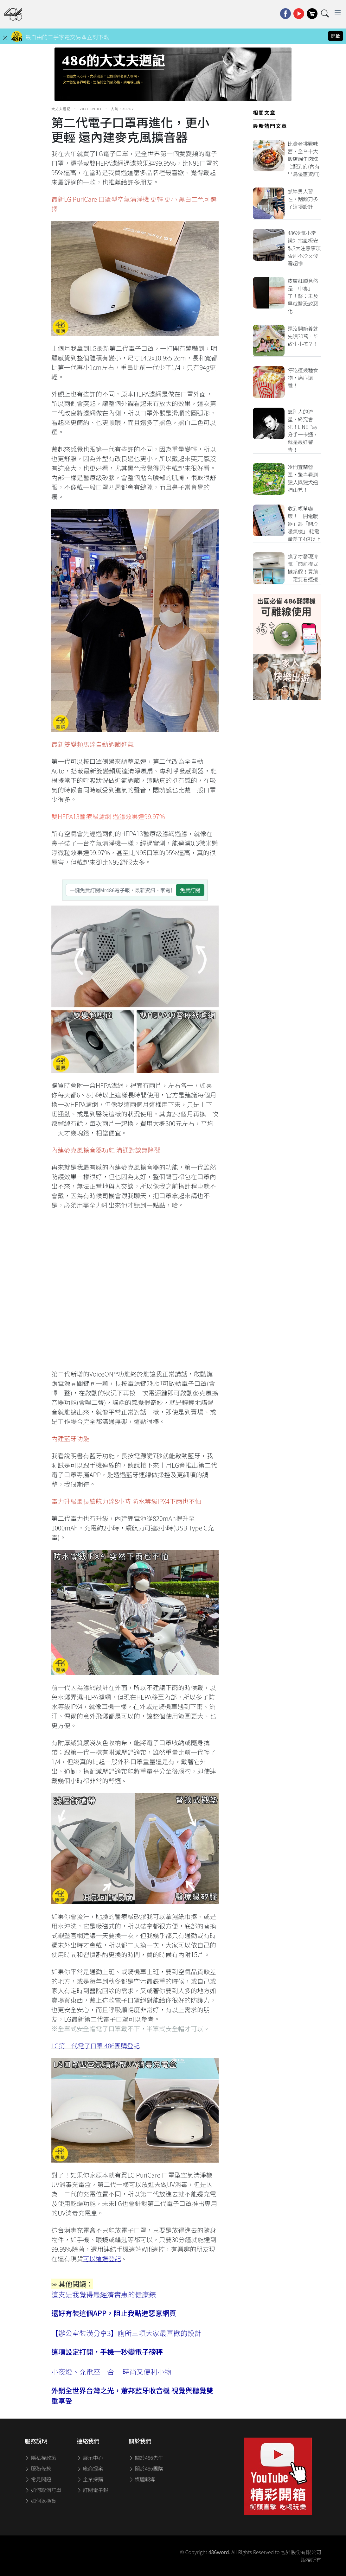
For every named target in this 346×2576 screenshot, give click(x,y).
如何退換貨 (40, 2500)
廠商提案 (90, 2468)
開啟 (335, 36)
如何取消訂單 (43, 2490)
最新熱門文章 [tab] (270, 126)
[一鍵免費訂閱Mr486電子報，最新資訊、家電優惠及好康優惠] (121, 890)
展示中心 (90, 2457)
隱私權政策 (40, 2457)
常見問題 (38, 2479)
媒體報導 (142, 2479)
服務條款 (38, 2468)
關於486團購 (146, 2468)
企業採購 (90, 2479)
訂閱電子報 (92, 2490)
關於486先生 (146, 2457)
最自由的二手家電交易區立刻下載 (67, 37)
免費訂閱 (190, 890)
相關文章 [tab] (264, 112)
